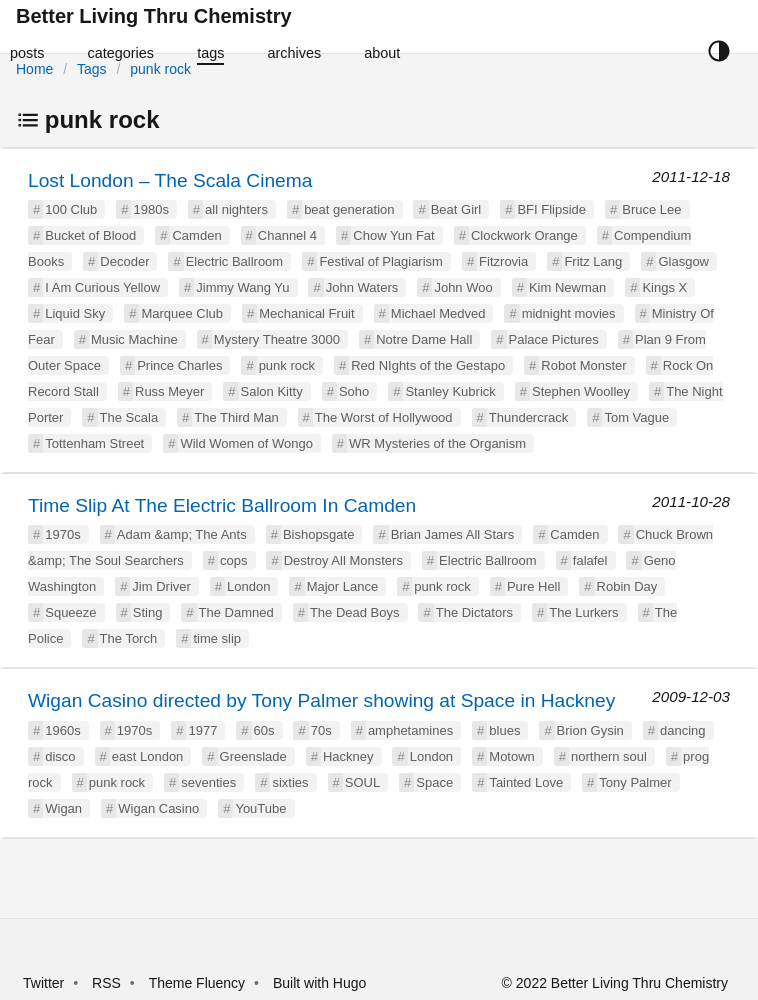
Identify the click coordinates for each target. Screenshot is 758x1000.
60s (264, 730)
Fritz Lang (593, 261)
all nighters (236, 209)
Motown (512, 756)
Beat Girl (456, 209)
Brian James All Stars (453, 534)
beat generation (349, 209)
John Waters (362, 287)
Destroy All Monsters (343, 560)
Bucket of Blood (90, 235)
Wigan (63, 808)
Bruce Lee (651, 209)
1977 (202, 730)
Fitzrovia (503, 261)
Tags (92, 69)
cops (233, 560)
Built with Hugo (319, 983)
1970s (62, 534)
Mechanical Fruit (306, 313)
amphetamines (410, 730)
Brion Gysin (590, 730)
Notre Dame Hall (424, 339)
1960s (62, 730)
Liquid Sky (75, 313)
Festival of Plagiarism (381, 261)
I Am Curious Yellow (102, 287)
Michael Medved (438, 313)
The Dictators (474, 612)
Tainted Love (526, 782)
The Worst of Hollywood (384, 417)
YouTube (260, 808)
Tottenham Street (94, 443)
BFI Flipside (551, 209)
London (248, 586)
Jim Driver (161, 586)
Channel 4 (287, 235)
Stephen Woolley (581, 391)
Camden (196, 235)
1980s (150, 209)
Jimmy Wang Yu (242, 287)
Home (34, 69)
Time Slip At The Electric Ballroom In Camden (222, 505)
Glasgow (683, 261)
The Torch (129, 638)
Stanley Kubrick (450, 391)
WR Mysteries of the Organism (437, 443)
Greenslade (253, 756)
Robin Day (627, 586)
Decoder (124, 261)
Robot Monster (583, 365)
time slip (217, 638)
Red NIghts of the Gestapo (428, 365)
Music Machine (134, 339)
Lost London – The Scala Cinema (170, 180)
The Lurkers (583, 612)
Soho (354, 391)
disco (60, 756)
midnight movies (569, 313)
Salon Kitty (272, 391)
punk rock (160, 69)
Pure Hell (533, 586)
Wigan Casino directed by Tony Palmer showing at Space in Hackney (321, 700)
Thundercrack (528, 417)
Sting (148, 612)
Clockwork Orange (524, 235)
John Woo (463, 287)
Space (434, 782)
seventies (208, 782)
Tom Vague (636, 417)
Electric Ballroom (235, 261)
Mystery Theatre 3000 (277, 339)
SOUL (362, 782)
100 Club (71, 209)
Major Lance (343, 586)
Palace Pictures (554, 339)
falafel (590, 560)
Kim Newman (567, 287)
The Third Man (236, 417)
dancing (683, 730)
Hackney (348, 756)
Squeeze (70, 612)
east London (148, 756)
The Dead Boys (355, 612)
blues (504, 730)
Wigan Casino (158, 808)
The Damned (236, 612)
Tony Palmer (635, 782)
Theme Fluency (199, 983)
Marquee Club (182, 313)
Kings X (664, 287)
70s (321, 730)
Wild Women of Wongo (246, 443)
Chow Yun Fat (393, 235)
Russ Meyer (169, 391)
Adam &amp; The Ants (182, 534)
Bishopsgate (319, 534)
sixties (290, 782)
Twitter (43, 983)
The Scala (129, 417)
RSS (106, 983)
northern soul (609, 756)
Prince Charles (179, 365)
